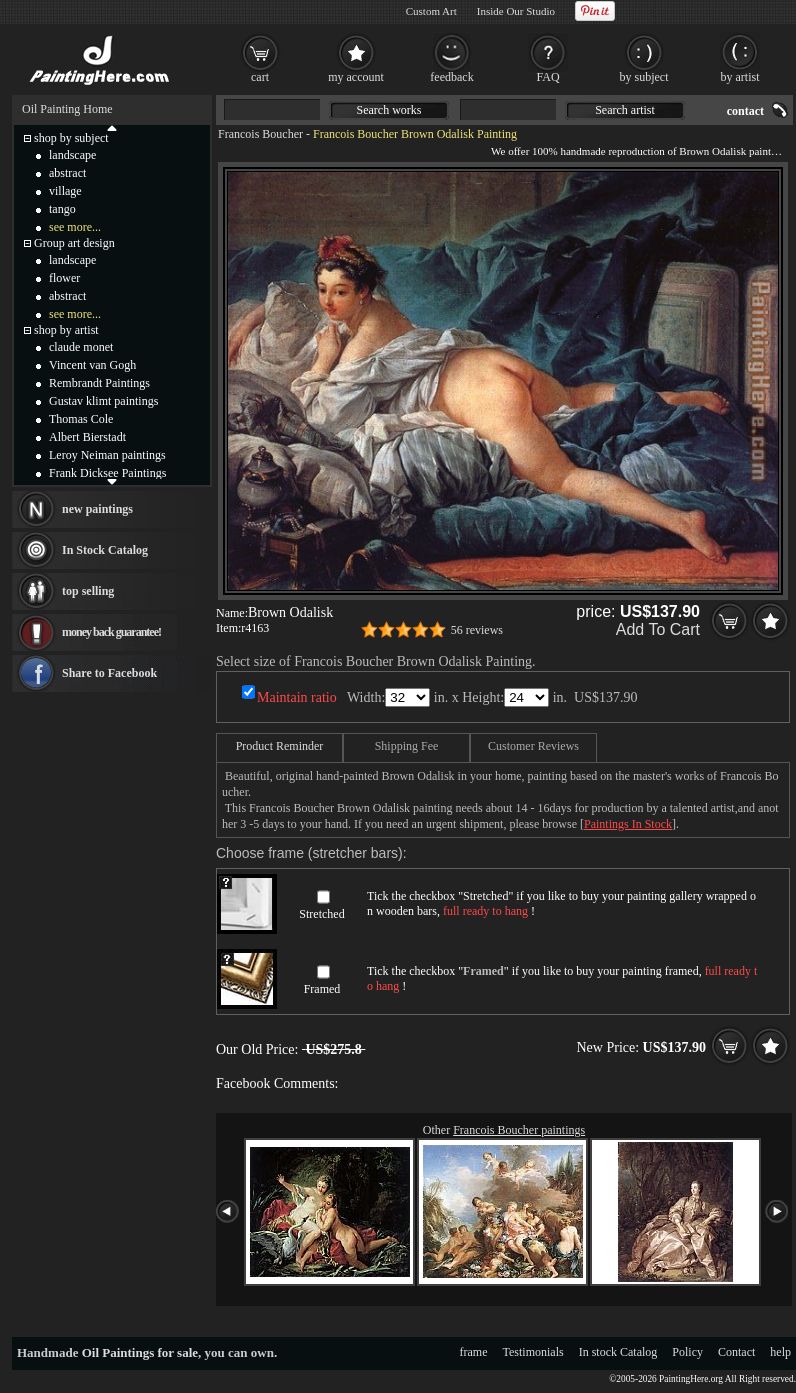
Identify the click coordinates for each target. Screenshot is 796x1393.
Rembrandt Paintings (99, 383)
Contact (736, 1352)
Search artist (625, 110)
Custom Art (431, 11)
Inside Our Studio (516, 11)
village (65, 191)
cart (260, 77)
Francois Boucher (260, 134)
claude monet (81, 347)
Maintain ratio (297, 697)
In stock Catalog (618, 1352)
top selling (88, 591)
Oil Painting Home (67, 109)
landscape (72, 155)
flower (64, 278)
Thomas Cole (81, 419)
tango (62, 209)
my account (356, 77)
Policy (687, 1352)
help (780, 1352)
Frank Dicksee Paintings (107, 473)
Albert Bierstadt (87, 437)
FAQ (547, 77)
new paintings (97, 509)
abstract (67, 173)
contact (745, 111)
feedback (451, 77)
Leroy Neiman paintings (107, 455)
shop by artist (66, 330)
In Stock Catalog (105, 550)
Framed (322, 989)
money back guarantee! (111, 632)
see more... (75, 227)
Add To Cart (658, 629)
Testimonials (533, 1352)
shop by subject (71, 138)
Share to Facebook (109, 673)
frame (474, 1352)
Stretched (321, 914)
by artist (740, 77)
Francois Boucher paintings (519, 1130)
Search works (389, 110)
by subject (644, 77)
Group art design (74, 243)
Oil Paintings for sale (140, 1352)
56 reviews (477, 630)
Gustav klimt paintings (103, 401)
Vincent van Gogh (92, 365)
